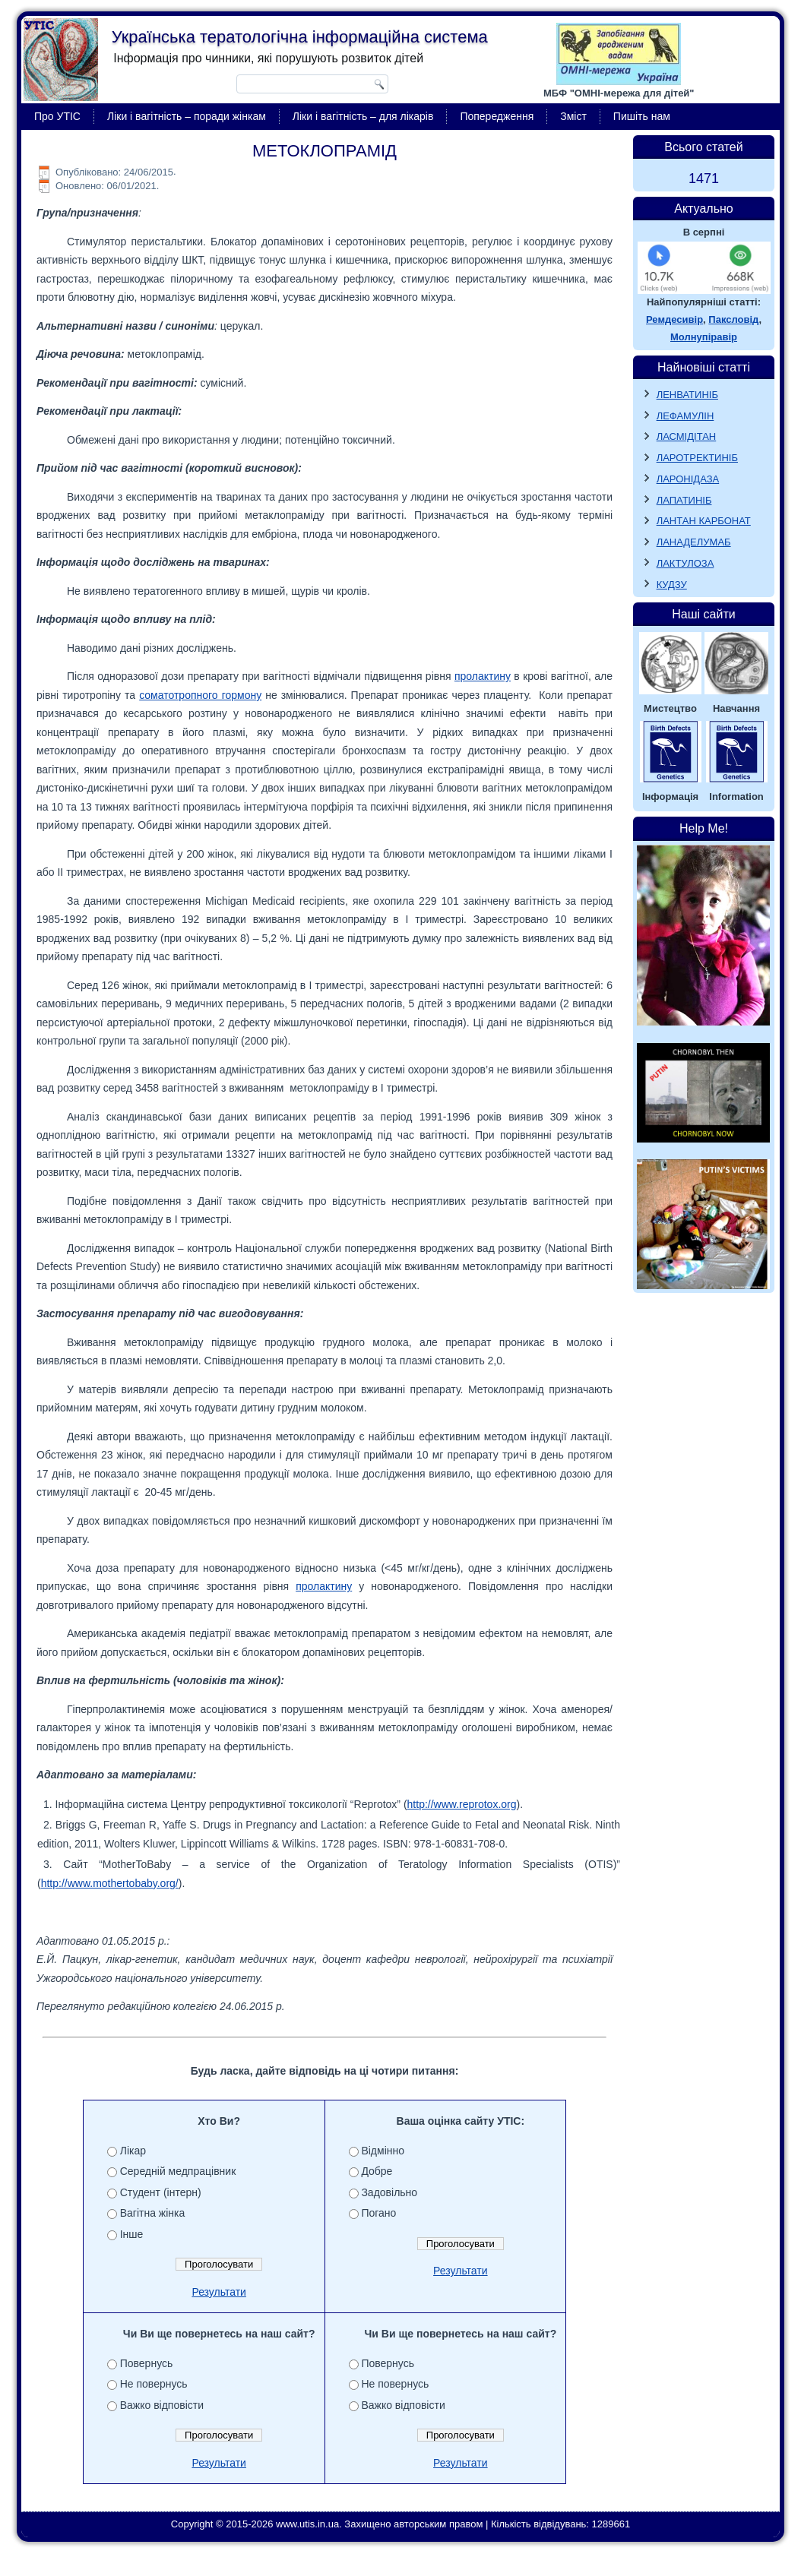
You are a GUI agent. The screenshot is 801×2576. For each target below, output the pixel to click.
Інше (145, 2234)
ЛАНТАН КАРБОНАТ (704, 520)
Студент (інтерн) (173, 2192)
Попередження (496, 116)
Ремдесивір (674, 319)
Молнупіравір (703, 337)
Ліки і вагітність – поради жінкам (186, 116)
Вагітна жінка (165, 2213)
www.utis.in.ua (307, 2544)
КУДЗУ (672, 584)
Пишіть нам (641, 116)
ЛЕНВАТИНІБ (687, 394)
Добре (364, 2171)
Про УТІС (57, 116)
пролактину (482, 676)
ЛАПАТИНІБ (684, 500)
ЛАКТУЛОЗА (685, 563)
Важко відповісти (390, 2405)
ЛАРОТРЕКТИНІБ (697, 457)
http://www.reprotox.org (462, 1804)
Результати (219, 2292)
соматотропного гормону (200, 695)
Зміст (573, 116)
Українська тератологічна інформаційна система (300, 36)
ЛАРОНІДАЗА (688, 479)
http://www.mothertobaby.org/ (110, 1883)
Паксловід (733, 319)
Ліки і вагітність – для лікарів (363, 116)
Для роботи (161, 2363)
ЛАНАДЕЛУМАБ (694, 542)
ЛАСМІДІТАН (687, 436)
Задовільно (377, 2192)
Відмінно (370, 2151)
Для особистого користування (206, 2405)
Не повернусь (382, 2384)
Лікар (146, 2151)
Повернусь (375, 2363)
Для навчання (167, 2384)
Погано (366, 2213)
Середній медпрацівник (191, 2171)
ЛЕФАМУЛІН (685, 416)
